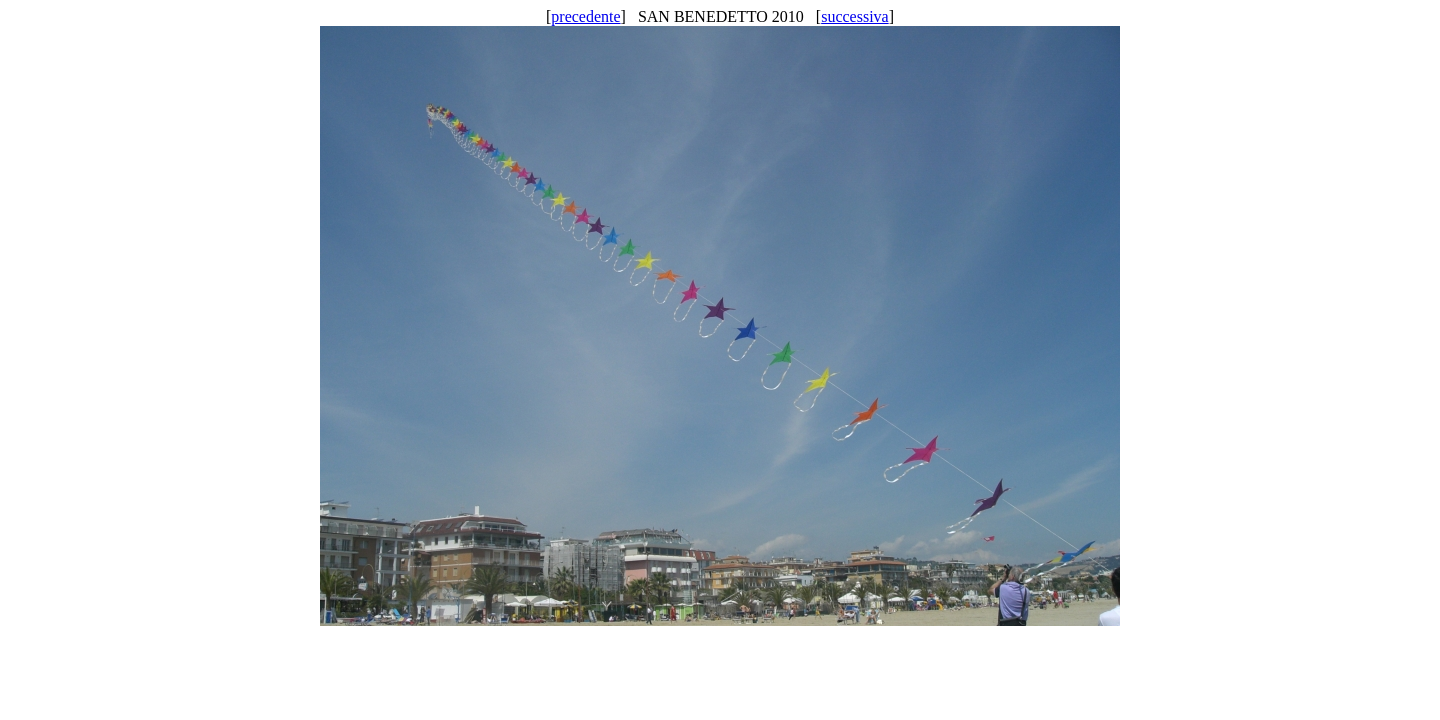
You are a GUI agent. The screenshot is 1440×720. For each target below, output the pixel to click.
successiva (855, 16)
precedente (585, 16)
